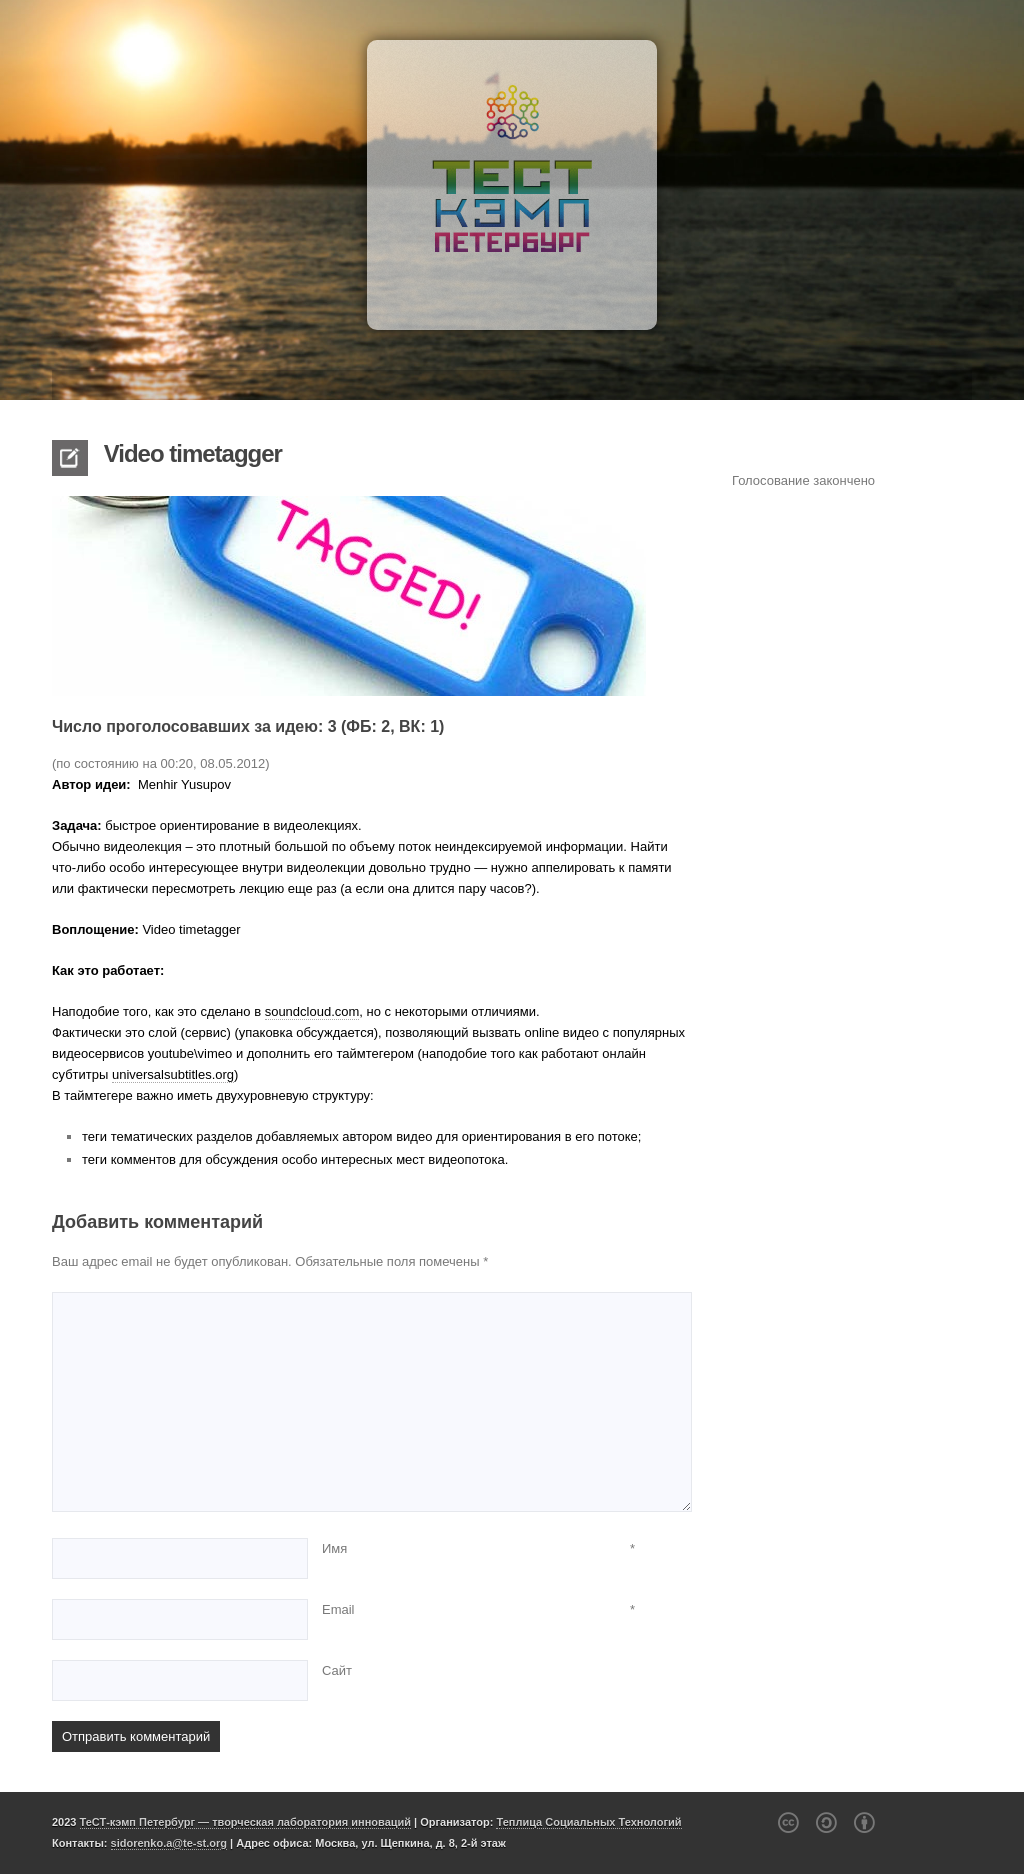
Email (338, 1609)
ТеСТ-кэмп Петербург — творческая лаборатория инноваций (246, 1822)
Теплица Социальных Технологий (588, 1822)
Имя (334, 1548)
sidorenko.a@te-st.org (169, 1843)
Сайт (337, 1670)
